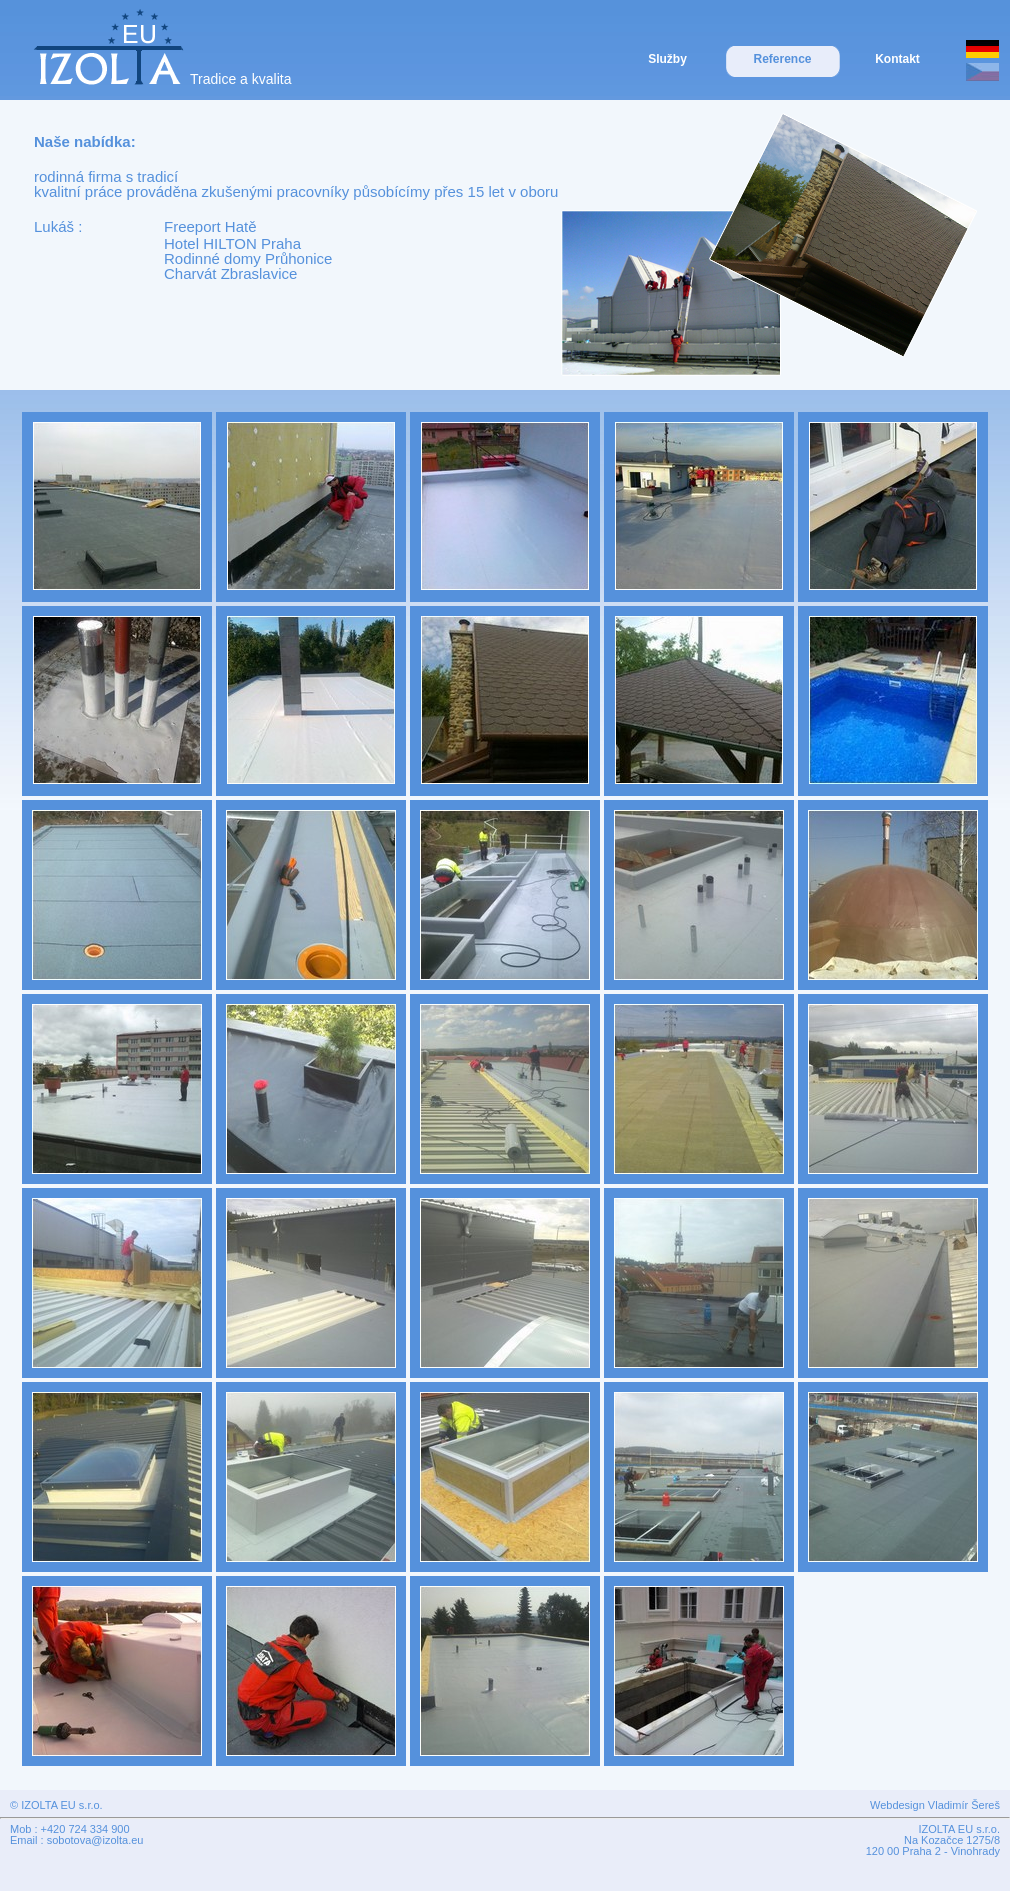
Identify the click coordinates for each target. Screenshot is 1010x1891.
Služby (667, 59)
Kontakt (897, 59)
